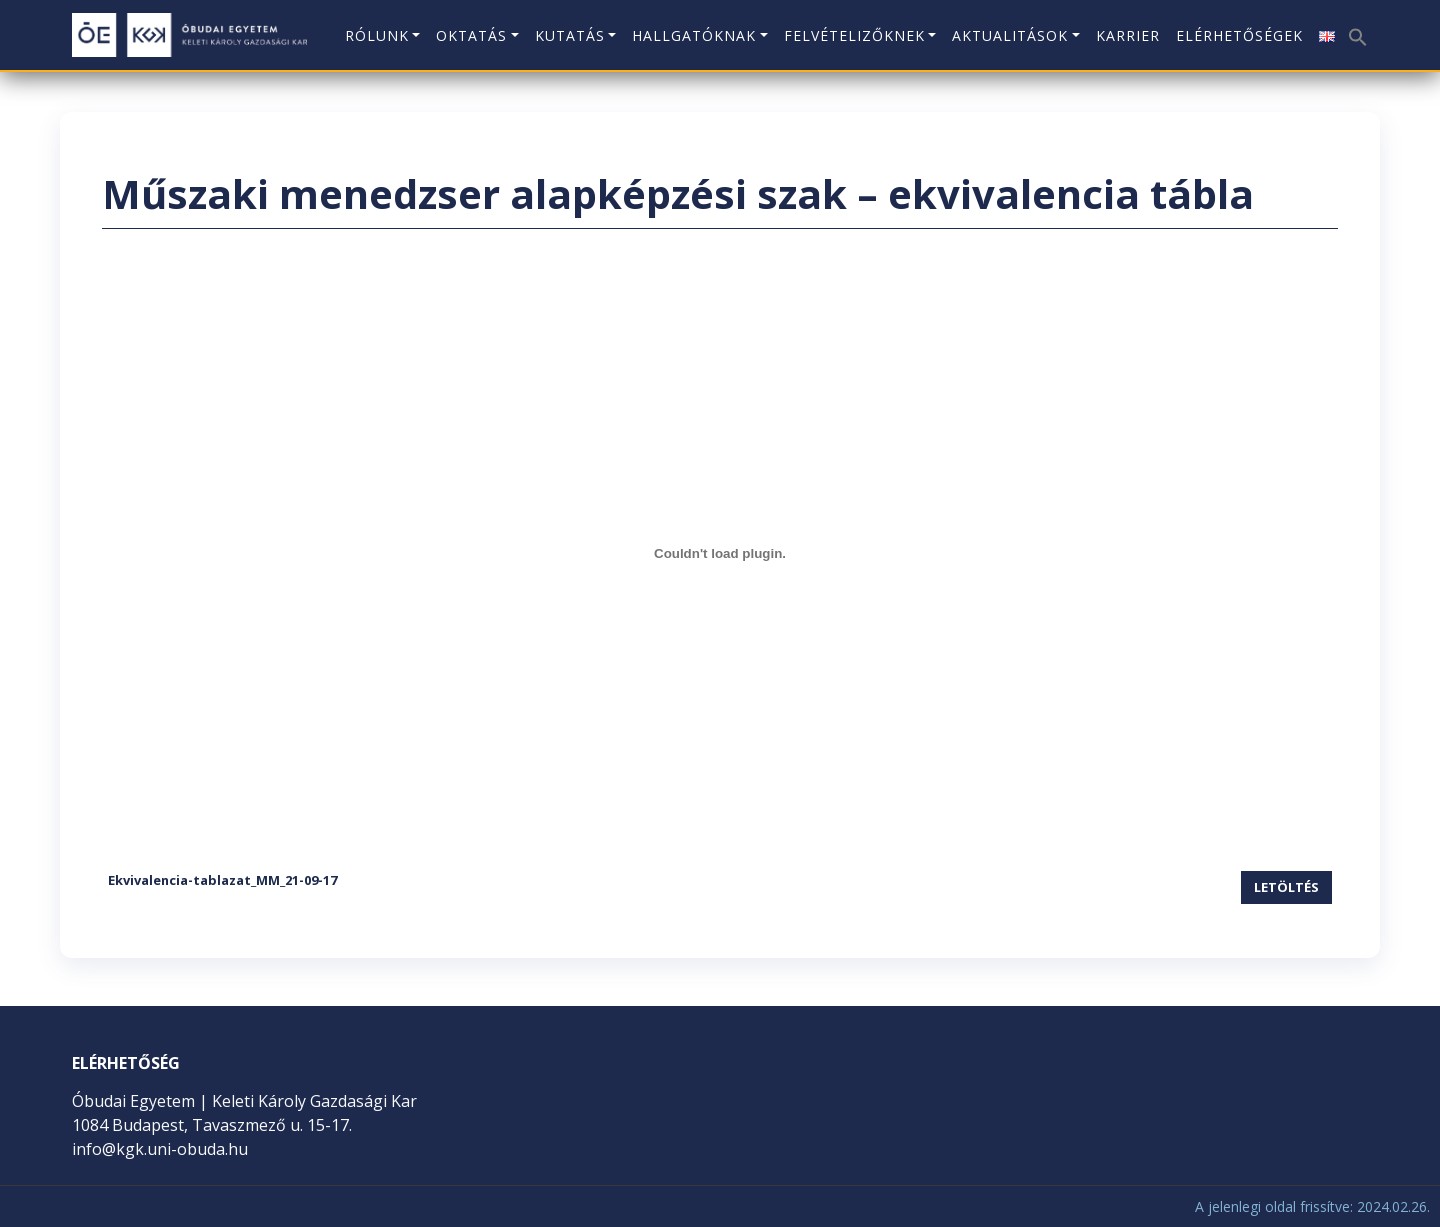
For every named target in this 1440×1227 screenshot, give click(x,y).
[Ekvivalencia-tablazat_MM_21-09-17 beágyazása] (720, 553)
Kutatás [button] (570, 35)
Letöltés (1286, 887)
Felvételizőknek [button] (854, 35)
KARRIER (1128, 35)
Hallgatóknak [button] (694, 35)
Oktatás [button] (471, 35)
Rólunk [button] (377, 35)
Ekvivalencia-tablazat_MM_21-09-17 (222, 880)
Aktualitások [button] (1010, 35)
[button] (1355, 29)
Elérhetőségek (1239, 35)
